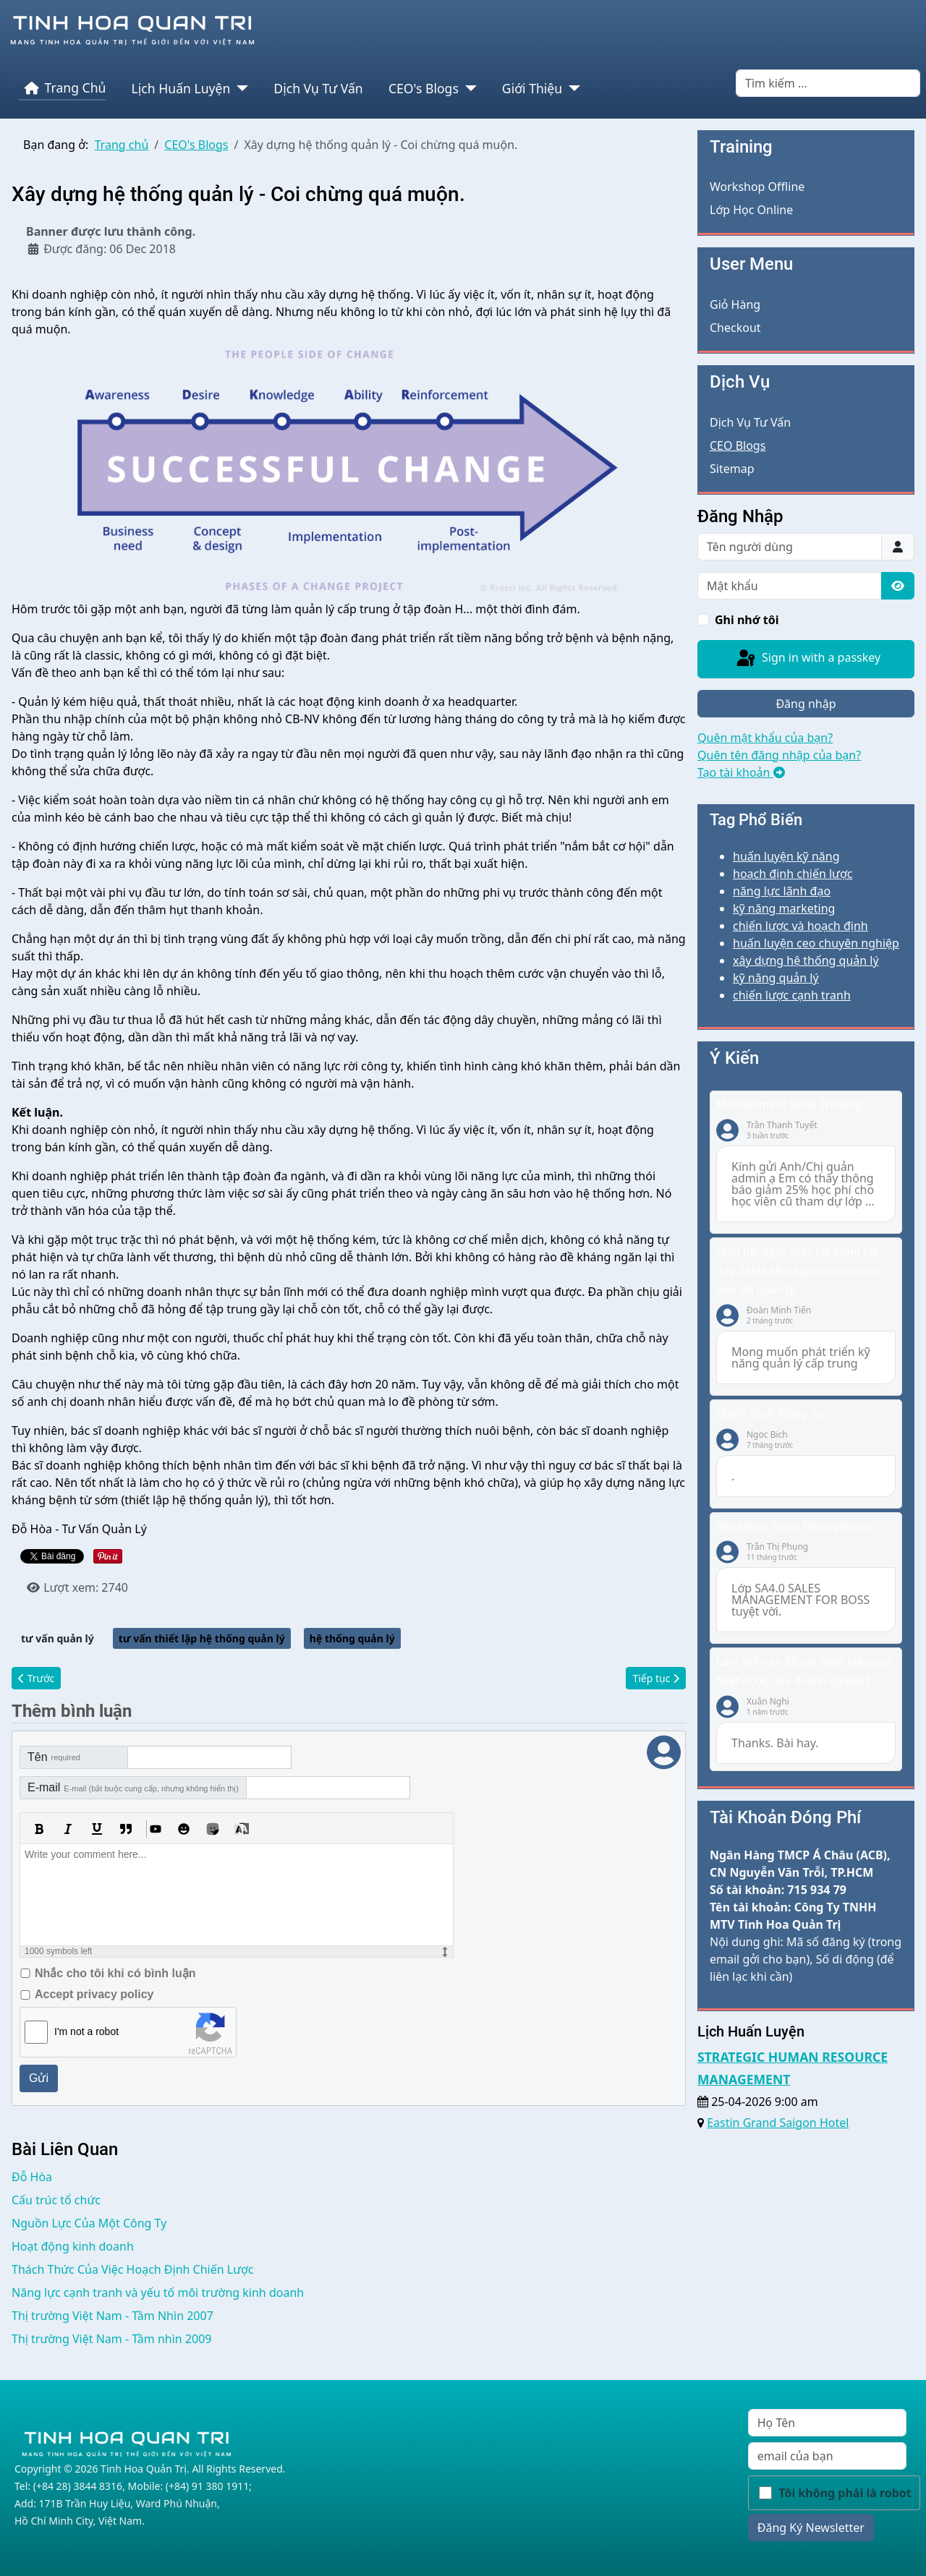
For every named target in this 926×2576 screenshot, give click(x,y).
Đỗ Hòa (32, 2177)
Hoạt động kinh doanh (73, 2246)
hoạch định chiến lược (792, 874)
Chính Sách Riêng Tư (770, 1413)
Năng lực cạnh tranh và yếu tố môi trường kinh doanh (158, 2292)
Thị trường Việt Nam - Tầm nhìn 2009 (112, 2339)
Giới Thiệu (532, 88)
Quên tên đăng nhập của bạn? (779, 755)
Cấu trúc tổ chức (56, 2200)
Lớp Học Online (751, 210)
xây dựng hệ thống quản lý (806, 960)
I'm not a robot (86, 2031)
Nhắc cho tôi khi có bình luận (115, 1973)
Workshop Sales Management (794, 1526)
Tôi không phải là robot (845, 2493)
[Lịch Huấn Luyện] (239, 88)
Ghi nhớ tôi (747, 620)
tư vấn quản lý (57, 1638)
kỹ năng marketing (784, 908)
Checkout (735, 328)
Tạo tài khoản (741, 772)
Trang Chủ (62, 88)
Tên (53, 1757)
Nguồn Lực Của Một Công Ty (89, 2223)
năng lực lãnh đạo (782, 891)
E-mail (133, 1787)
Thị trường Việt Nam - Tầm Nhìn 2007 (112, 2316)
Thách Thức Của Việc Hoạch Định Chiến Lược (133, 2269)
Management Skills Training (789, 1105)
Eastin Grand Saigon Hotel (778, 2123)
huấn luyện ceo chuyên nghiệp (816, 943)
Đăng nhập (806, 704)
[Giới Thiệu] (571, 88)
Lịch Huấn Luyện (181, 88)
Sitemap (732, 469)
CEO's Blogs (423, 88)
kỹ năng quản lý (776, 978)
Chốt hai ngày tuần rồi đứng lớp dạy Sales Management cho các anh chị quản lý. (799, 1271)
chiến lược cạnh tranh (792, 995)
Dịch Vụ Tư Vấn (317, 88)
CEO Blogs (737, 445)
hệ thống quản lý (352, 1638)
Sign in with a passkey (807, 659)
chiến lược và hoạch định (800, 926)
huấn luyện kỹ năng (786, 856)
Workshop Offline (757, 187)
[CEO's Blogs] (468, 88)
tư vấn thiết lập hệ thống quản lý (202, 1638)
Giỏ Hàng (735, 304)
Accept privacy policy (94, 1994)
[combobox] (828, 83)
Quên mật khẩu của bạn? (765, 738)
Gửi (38, 2078)
